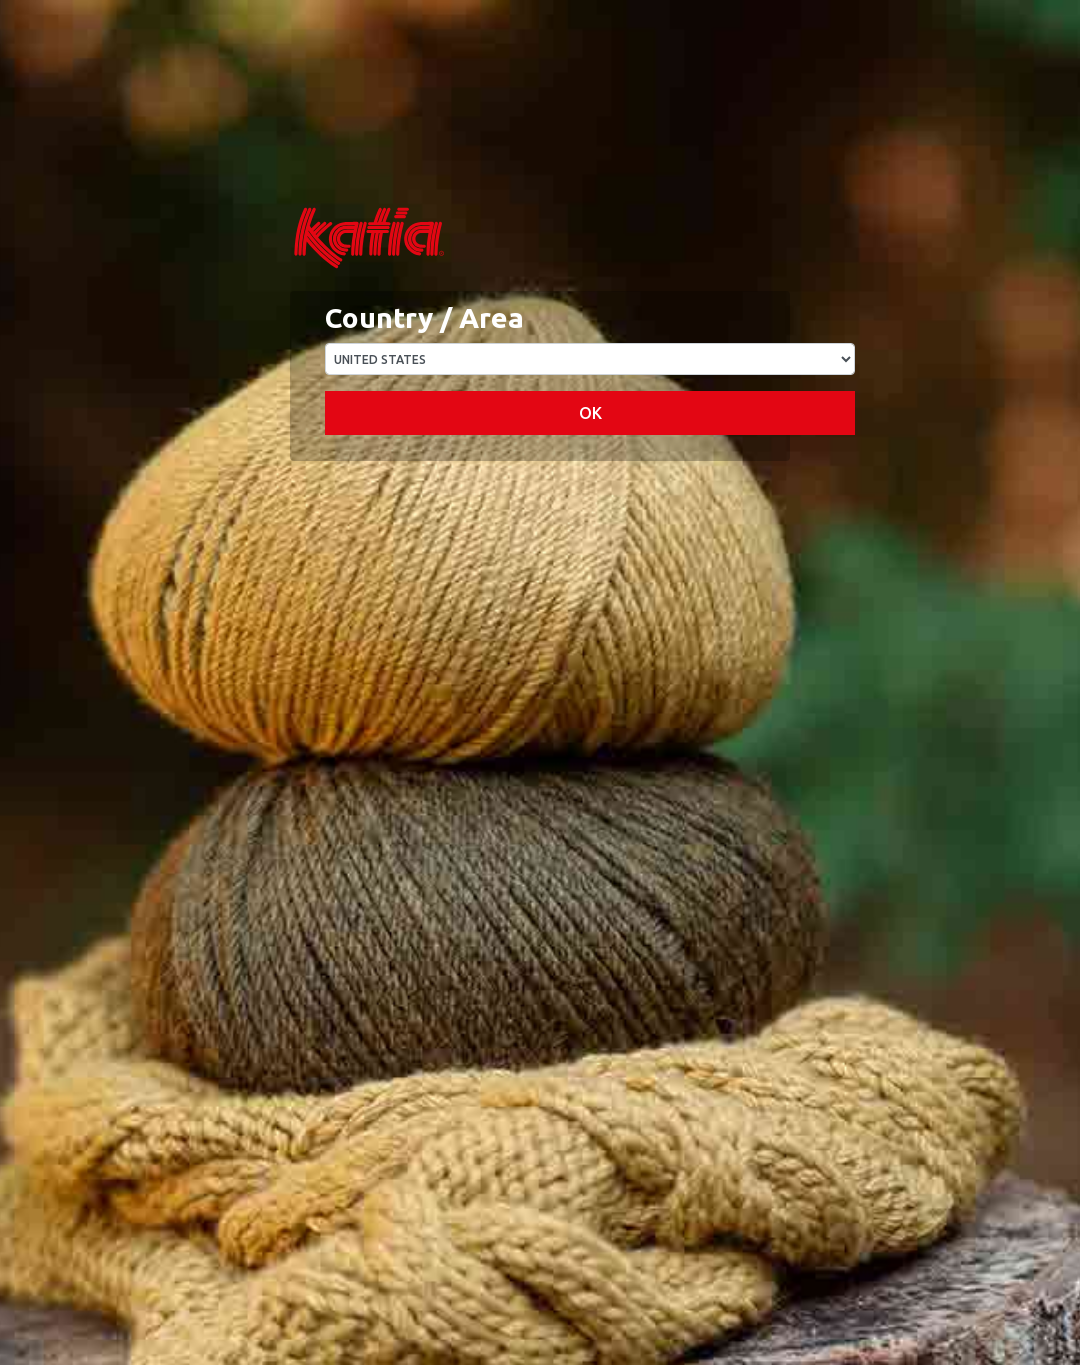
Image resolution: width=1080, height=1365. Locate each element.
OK (590, 413)
